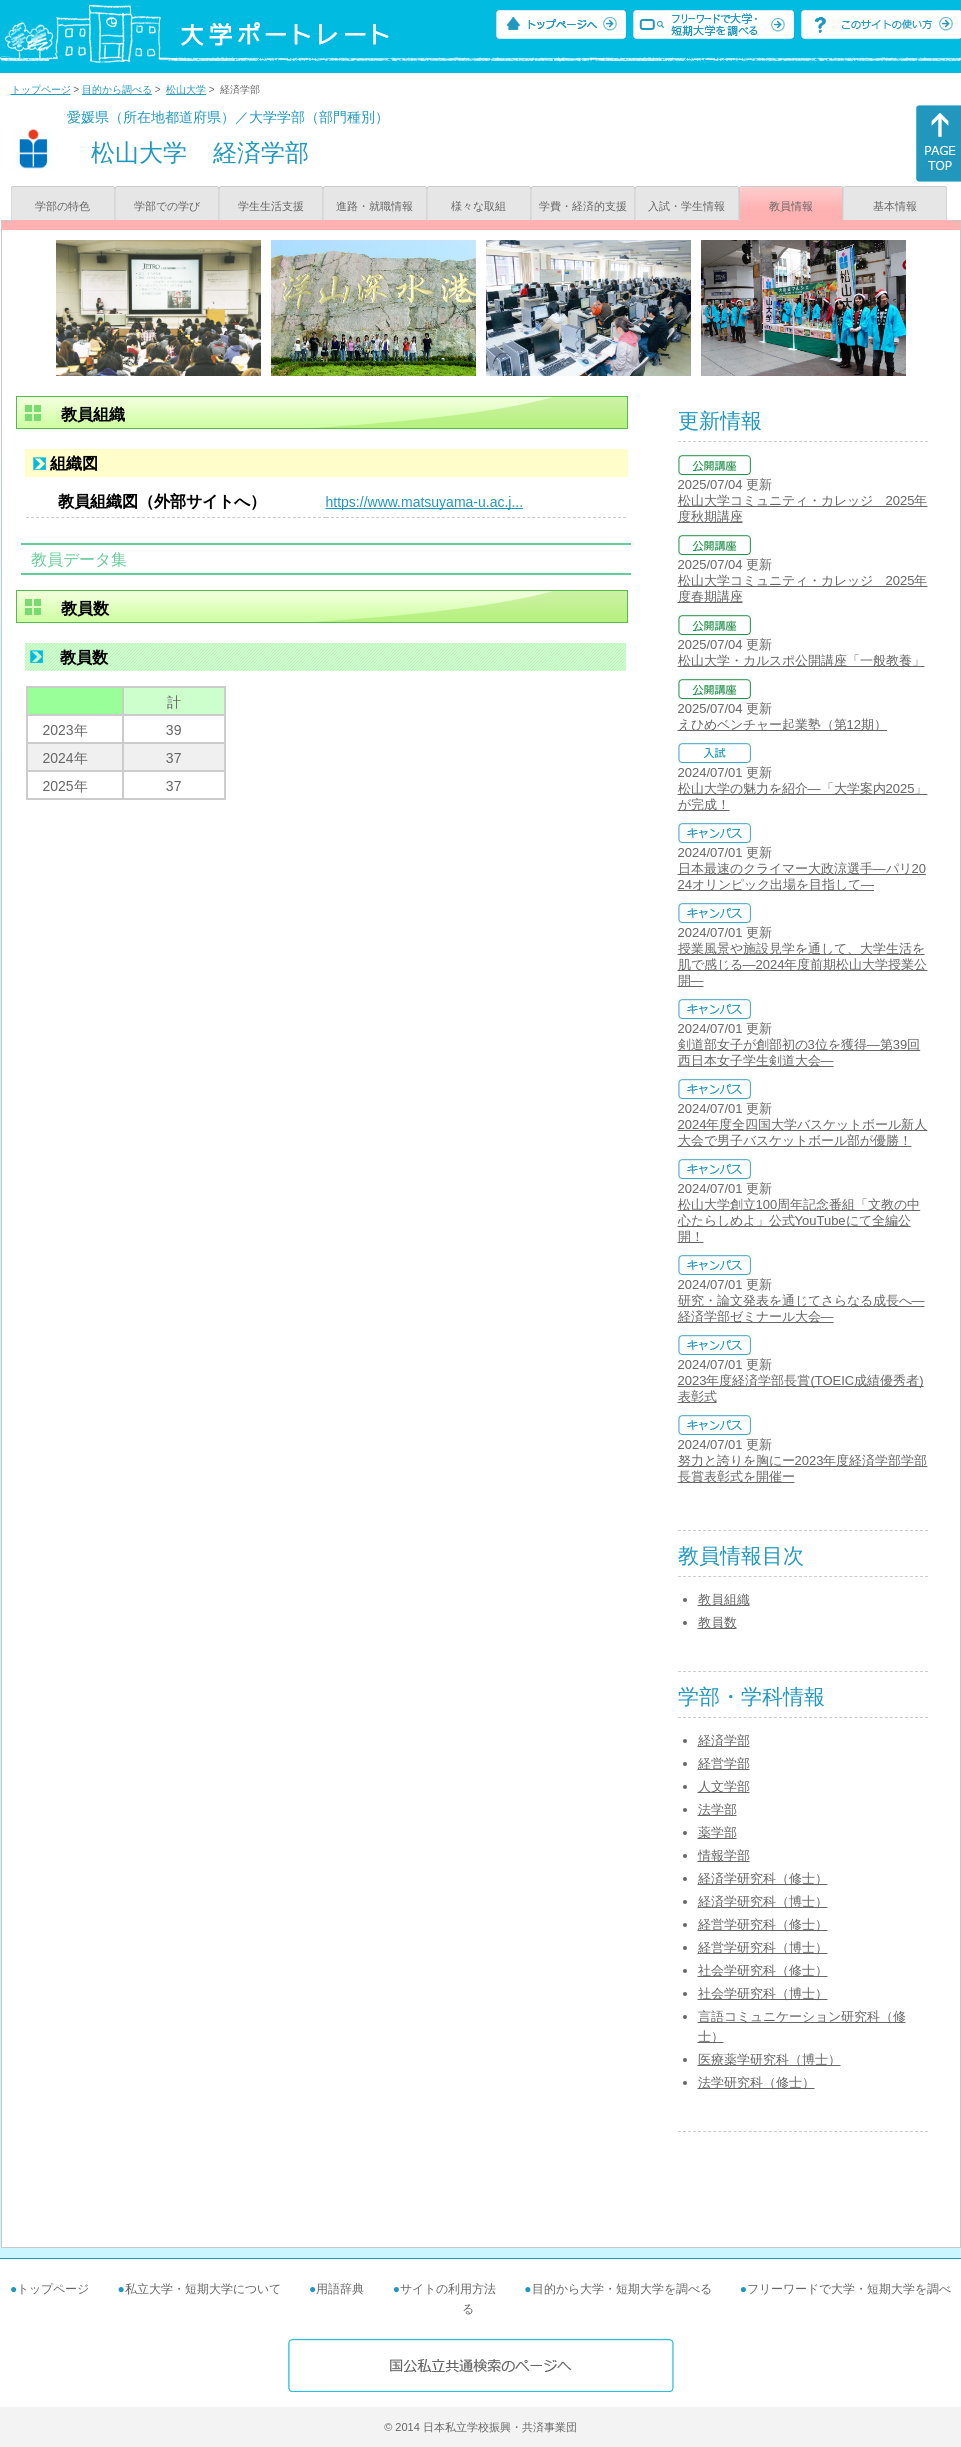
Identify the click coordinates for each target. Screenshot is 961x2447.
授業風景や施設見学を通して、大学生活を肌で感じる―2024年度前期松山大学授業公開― (803, 964)
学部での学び (167, 206)
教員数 (717, 1622)
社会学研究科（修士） (763, 1970)
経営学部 (724, 1763)
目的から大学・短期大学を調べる (622, 2289)
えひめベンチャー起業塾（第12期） (782, 724)
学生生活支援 (271, 206)
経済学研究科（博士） (763, 1901)
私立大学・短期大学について (203, 2289)
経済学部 (724, 1740)
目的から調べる (117, 89)
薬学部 (717, 1832)
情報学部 (724, 1855)
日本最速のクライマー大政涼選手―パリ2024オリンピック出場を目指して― (802, 876)
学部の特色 (62, 206)
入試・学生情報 (686, 206)
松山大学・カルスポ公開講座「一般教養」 (801, 660)
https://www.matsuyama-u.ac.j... (425, 502)
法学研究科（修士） (756, 2082)
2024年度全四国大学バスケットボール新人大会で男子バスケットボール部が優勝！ (803, 1132)
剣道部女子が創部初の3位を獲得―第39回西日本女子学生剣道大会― (799, 1052)
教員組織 (724, 1599)
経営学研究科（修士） (763, 1924)
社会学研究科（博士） (763, 1993)
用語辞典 (340, 2289)
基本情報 (895, 206)
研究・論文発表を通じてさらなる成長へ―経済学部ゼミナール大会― (801, 1308)
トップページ (41, 89)
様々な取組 (478, 206)
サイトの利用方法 (448, 2289)
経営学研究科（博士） (763, 1947)
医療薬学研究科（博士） (769, 2059)
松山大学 (186, 89)
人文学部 (724, 1786)
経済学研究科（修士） (763, 1878)
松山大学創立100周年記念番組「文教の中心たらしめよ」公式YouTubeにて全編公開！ (799, 1220)
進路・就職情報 (374, 206)
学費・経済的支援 (583, 206)
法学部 (717, 1809)
